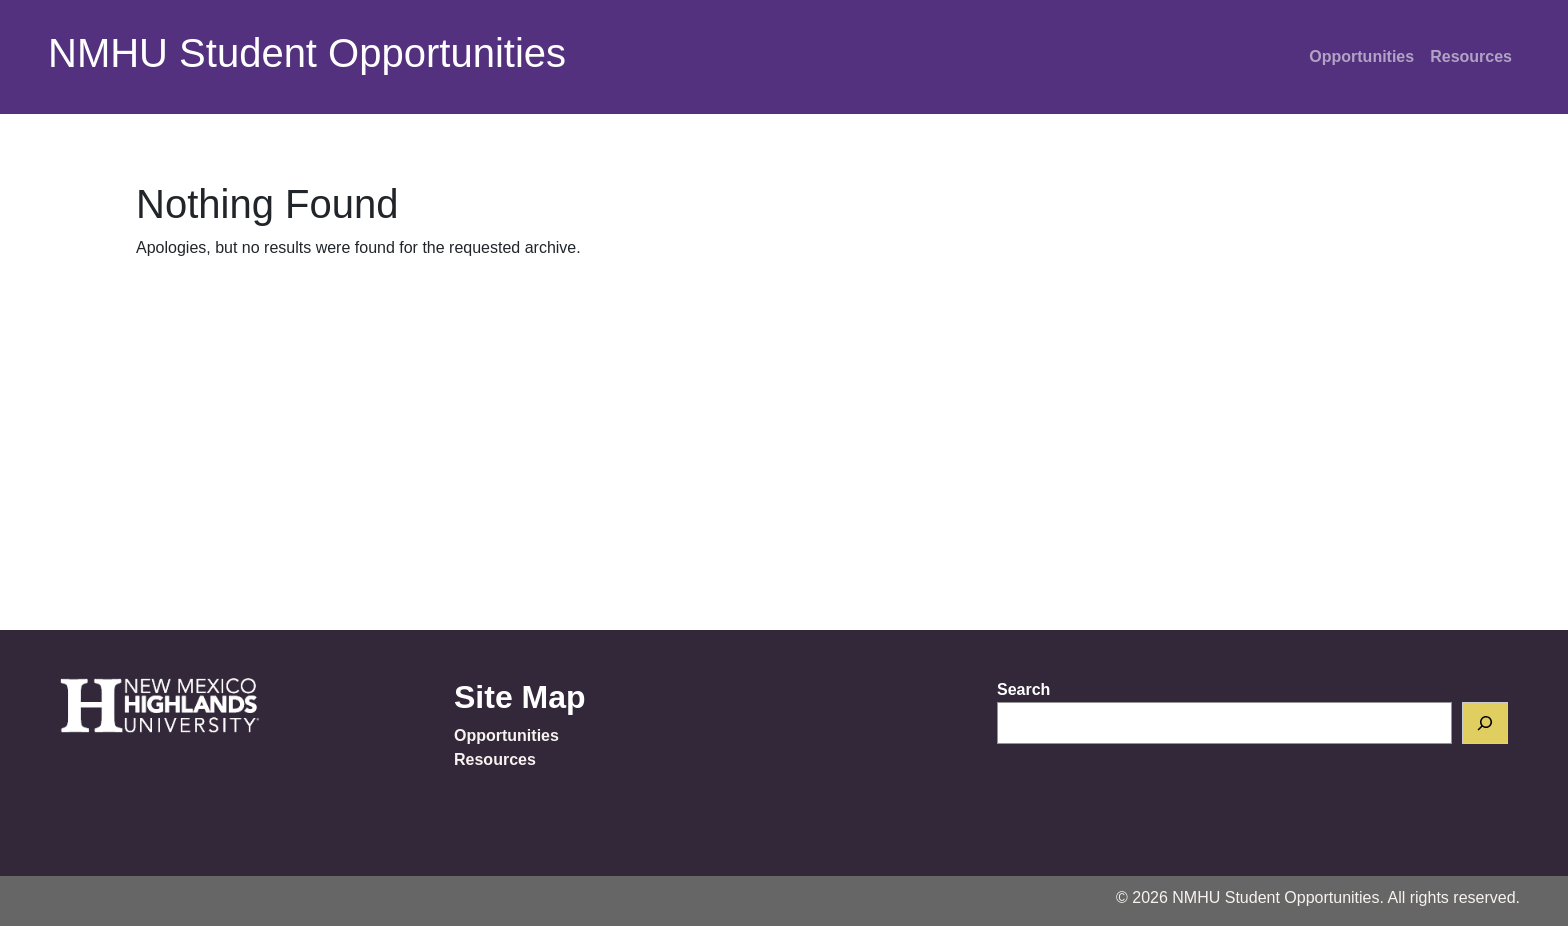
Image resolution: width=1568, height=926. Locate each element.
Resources (1471, 56)
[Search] (1485, 723)
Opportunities (1361, 56)
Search (1023, 689)
